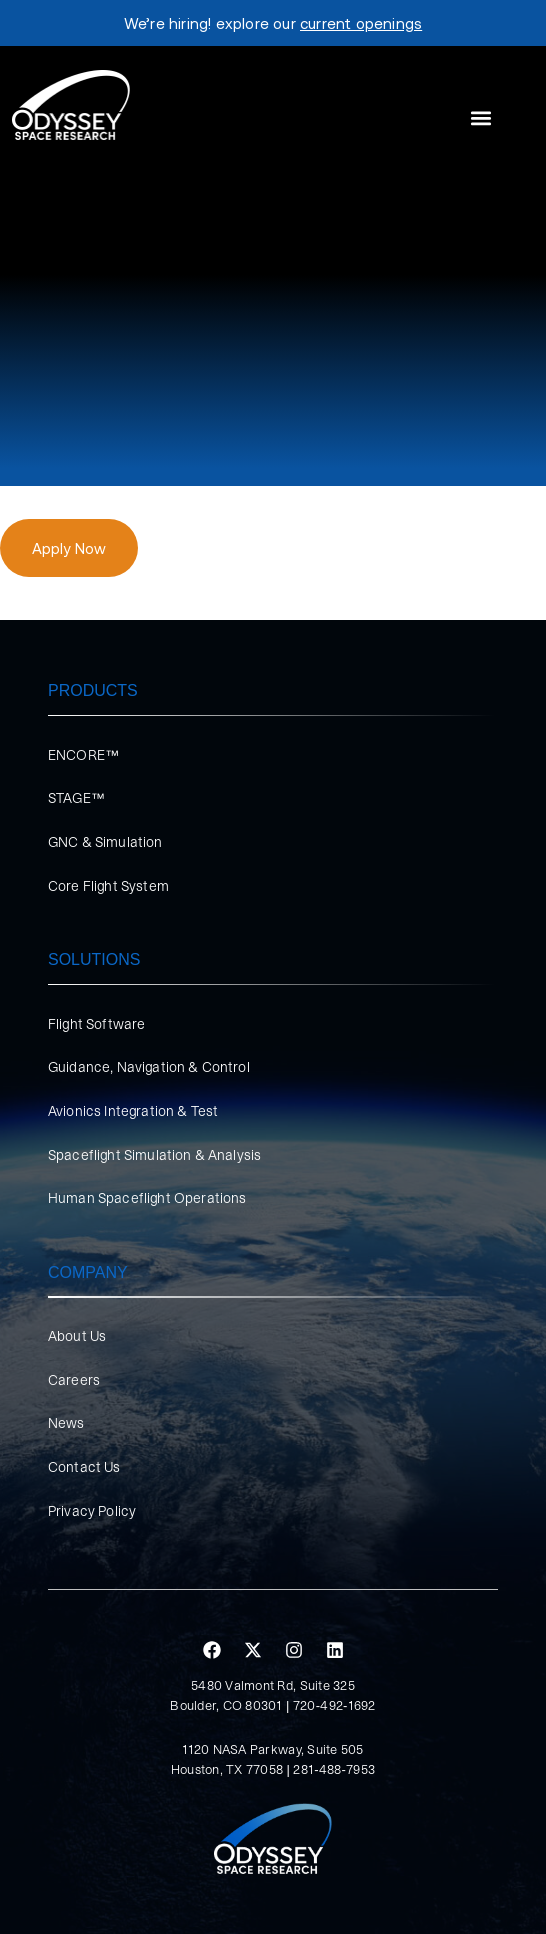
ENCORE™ (83, 755)
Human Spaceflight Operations (147, 1198)
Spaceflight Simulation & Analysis (154, 1155)
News (66, 1423)
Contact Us (84, 1467)
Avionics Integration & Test (133, 1111)
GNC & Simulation (105, 842)
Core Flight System (108, 886)
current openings (361, 23)
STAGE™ (76, 798)
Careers (74, 1380)
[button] (480, 118)
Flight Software (96, 1024)
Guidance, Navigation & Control (149, 1067)
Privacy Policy (92, 1511)
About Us (77, 1336)
